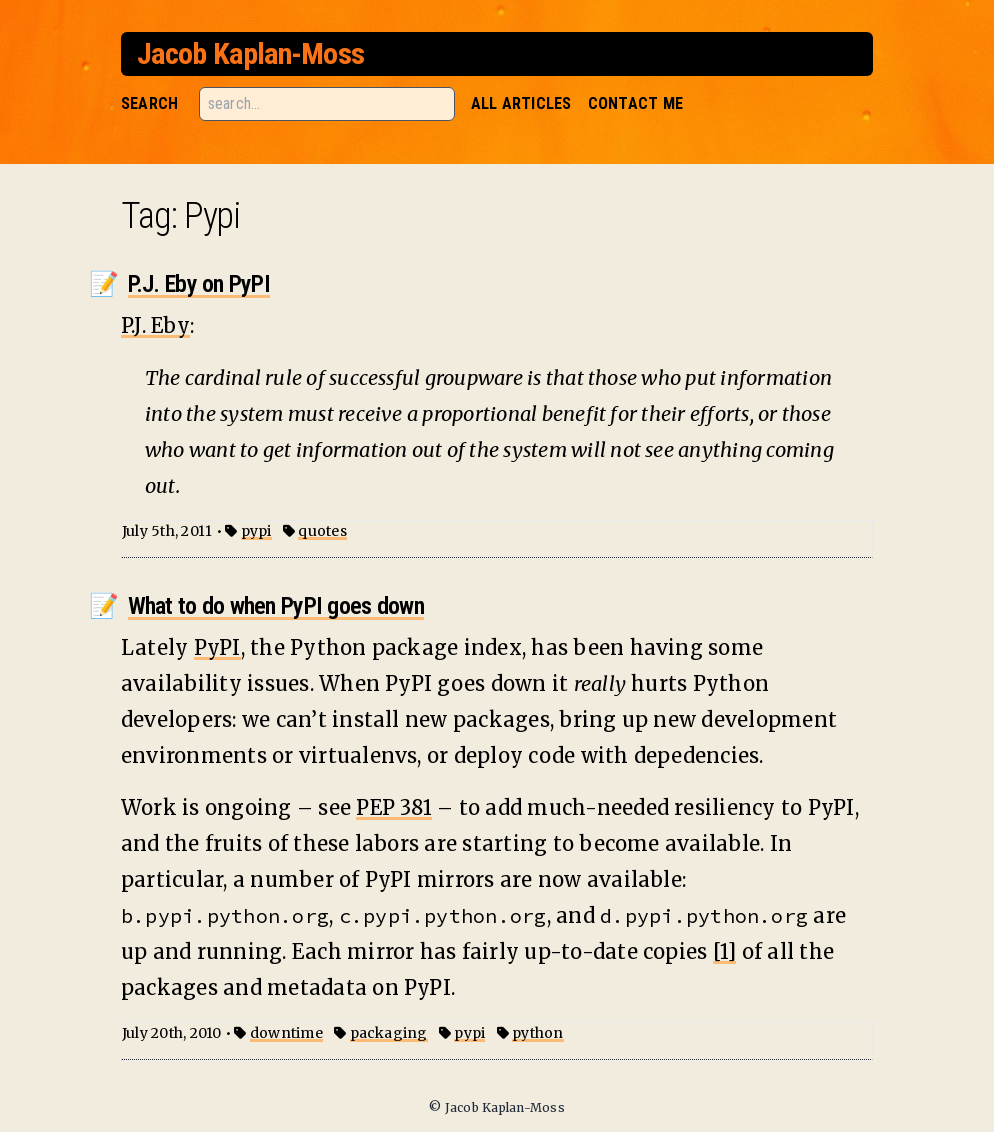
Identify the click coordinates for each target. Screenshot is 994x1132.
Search (149, 103)
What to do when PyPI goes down (276, 606)
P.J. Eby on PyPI (199, 284)
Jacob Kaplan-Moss (250, 53)
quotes (322, 531)
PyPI (217, 647)
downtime (286, 1033)
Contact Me (635, 103)
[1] (725, 951)
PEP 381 (394, 807)
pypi (256, 531)
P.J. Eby (155, 325)
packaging (389, 1033)
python (537, 1033)
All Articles (521, 103)
